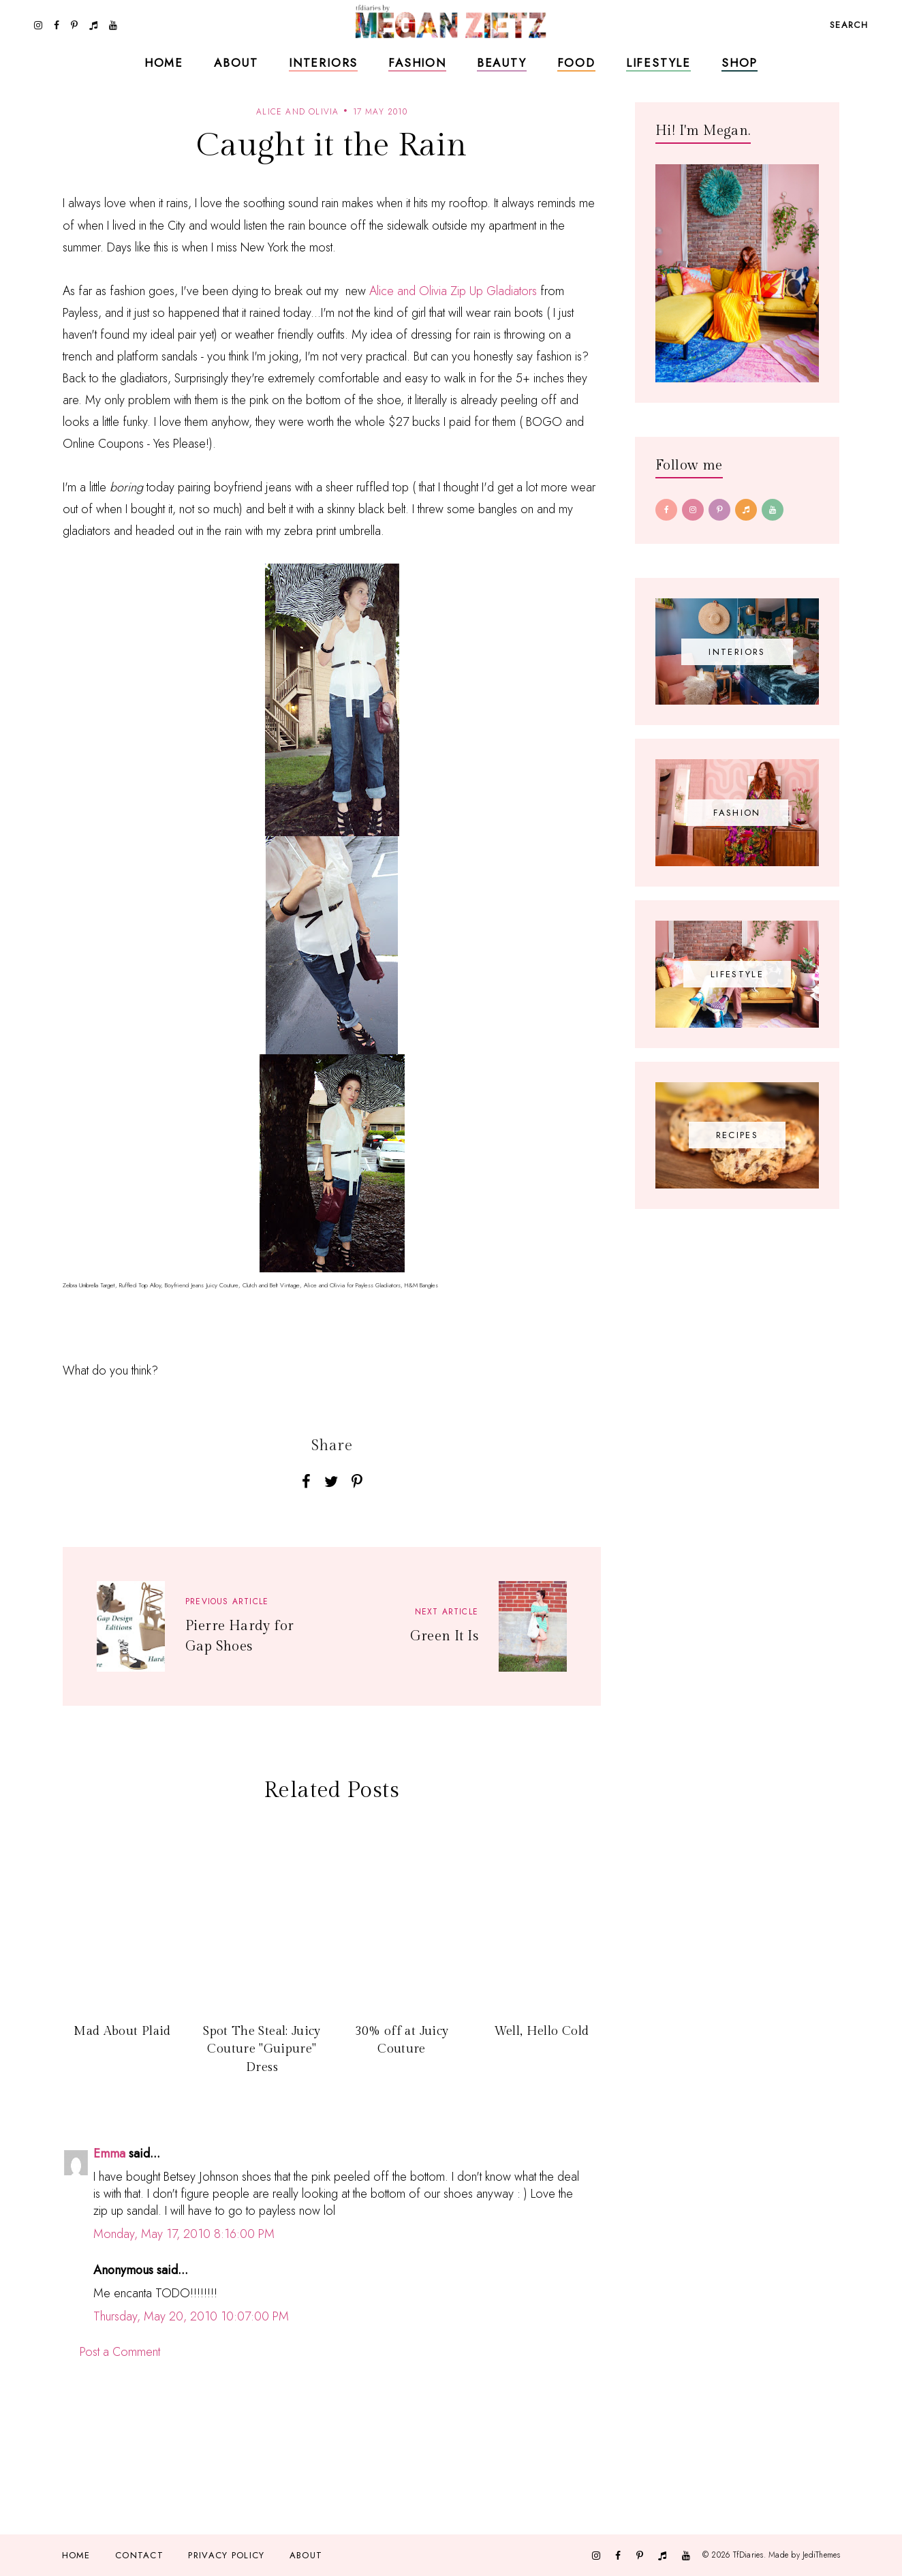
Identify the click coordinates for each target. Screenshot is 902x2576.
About (236, 63)
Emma (109, 2153)
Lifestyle (658, 63)
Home (163, 63)
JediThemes (821, 2555)
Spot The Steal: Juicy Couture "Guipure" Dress (262, 2049)
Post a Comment (120, 2352)
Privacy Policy (226, 2555)
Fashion (417, 63)
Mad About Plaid (122, 2031)
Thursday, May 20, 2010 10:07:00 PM (191, 2316)
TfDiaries (748, 2555)
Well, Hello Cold (541, 2031)
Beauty (502, 63)
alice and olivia (297, 112)
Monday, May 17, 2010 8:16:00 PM (184, 2234)
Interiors (323, 63)
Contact (139, 2555)
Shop (739, 63)
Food (576, 63)
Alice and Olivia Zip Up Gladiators (453, 291)
